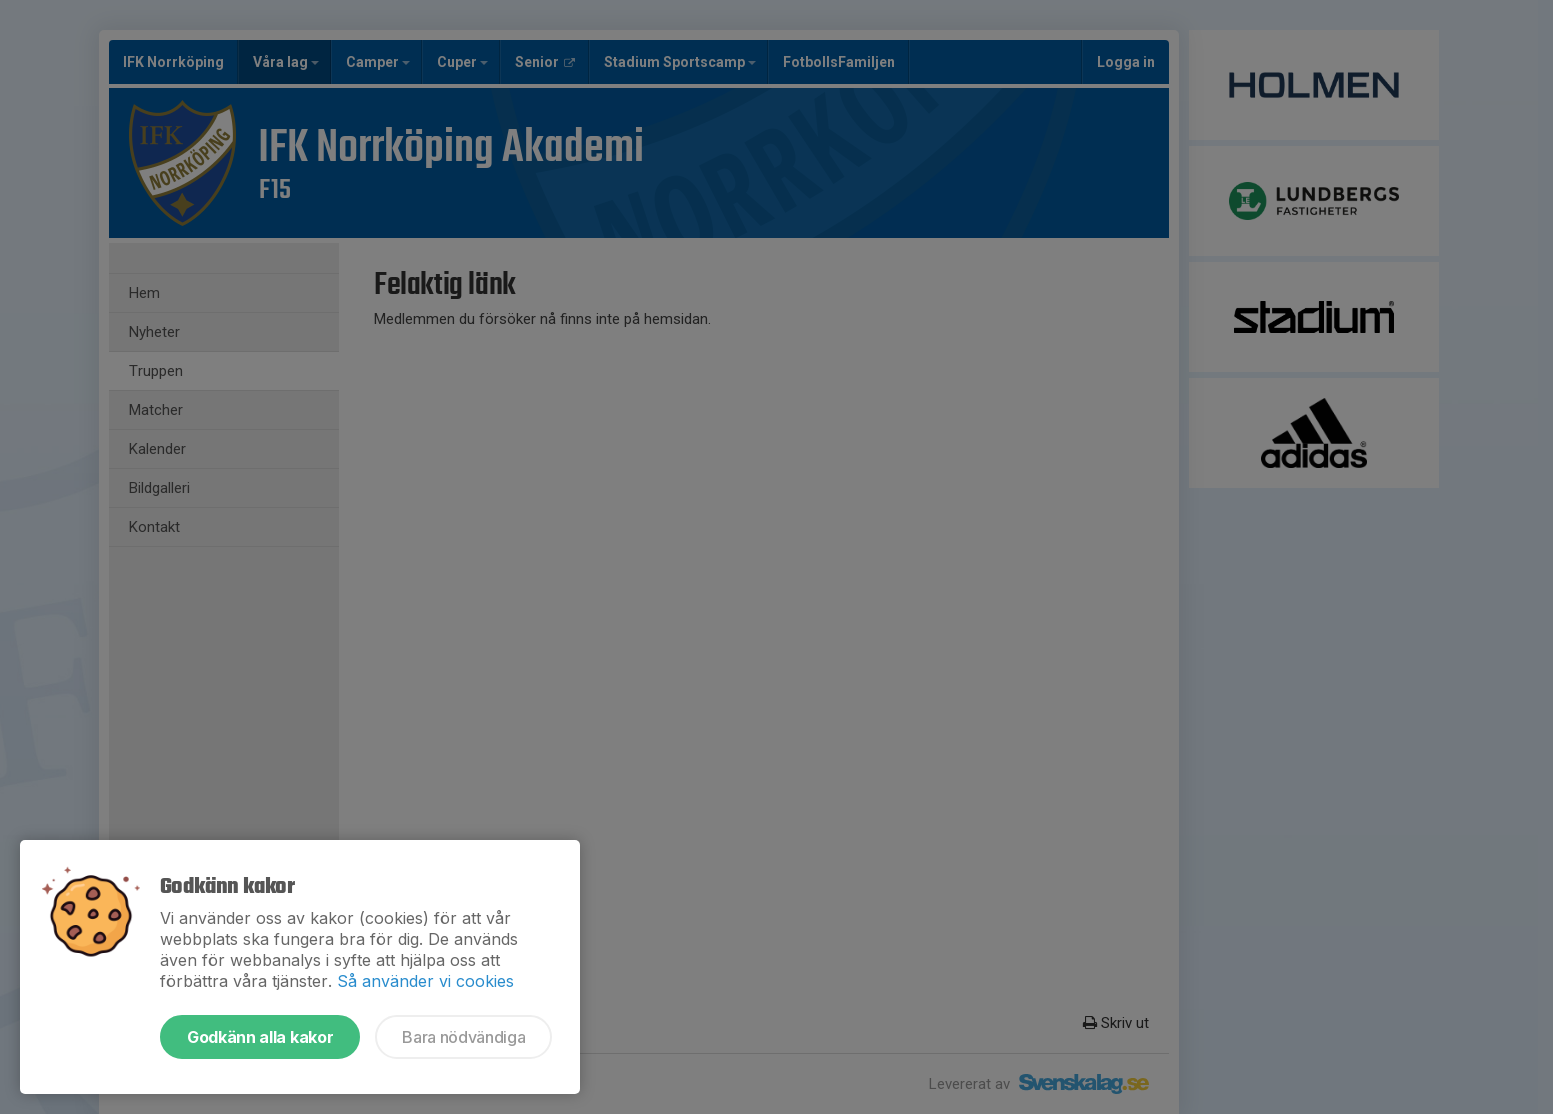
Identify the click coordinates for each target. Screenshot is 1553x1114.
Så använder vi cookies (425, 981)
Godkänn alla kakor (260, 1037)
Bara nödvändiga (463, 1037)
